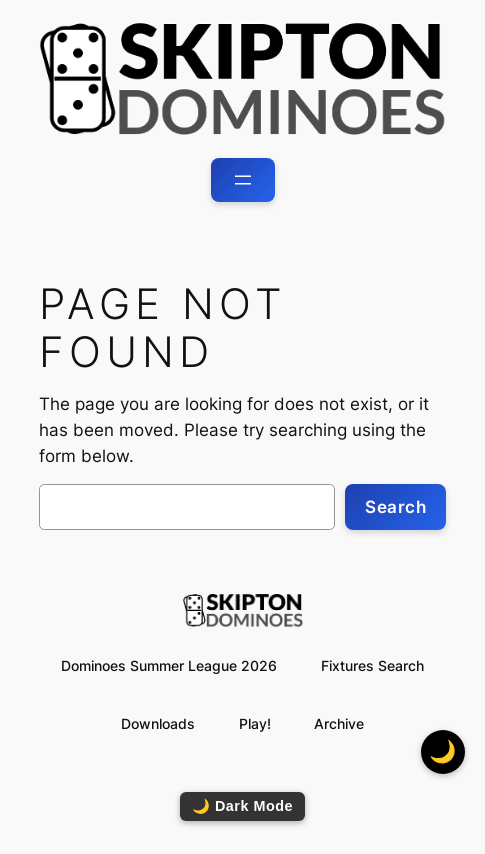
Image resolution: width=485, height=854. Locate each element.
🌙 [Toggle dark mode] (443, 751)
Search (395, 507)
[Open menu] (243, 180)
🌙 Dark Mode (242, 806)
